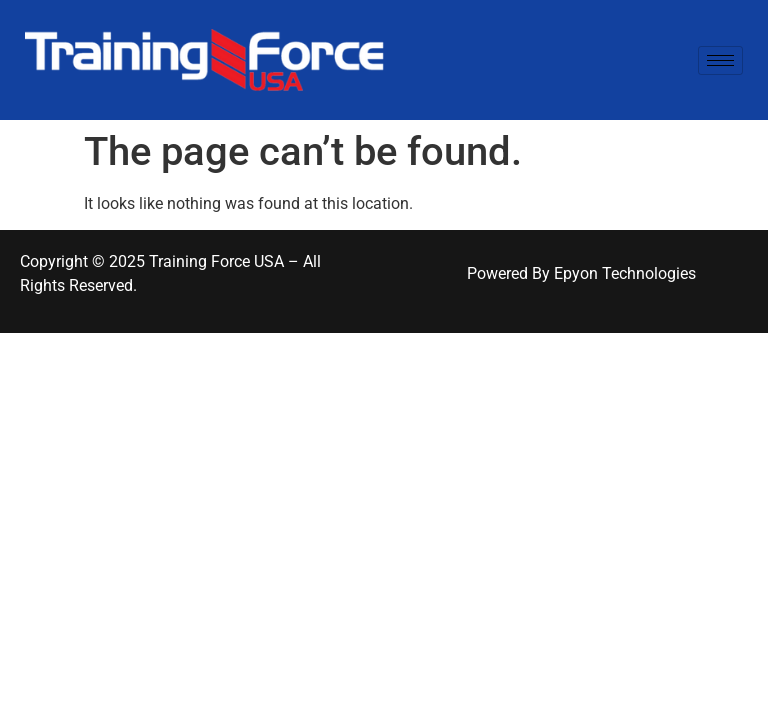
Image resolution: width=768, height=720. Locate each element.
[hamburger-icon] (720, 60)
